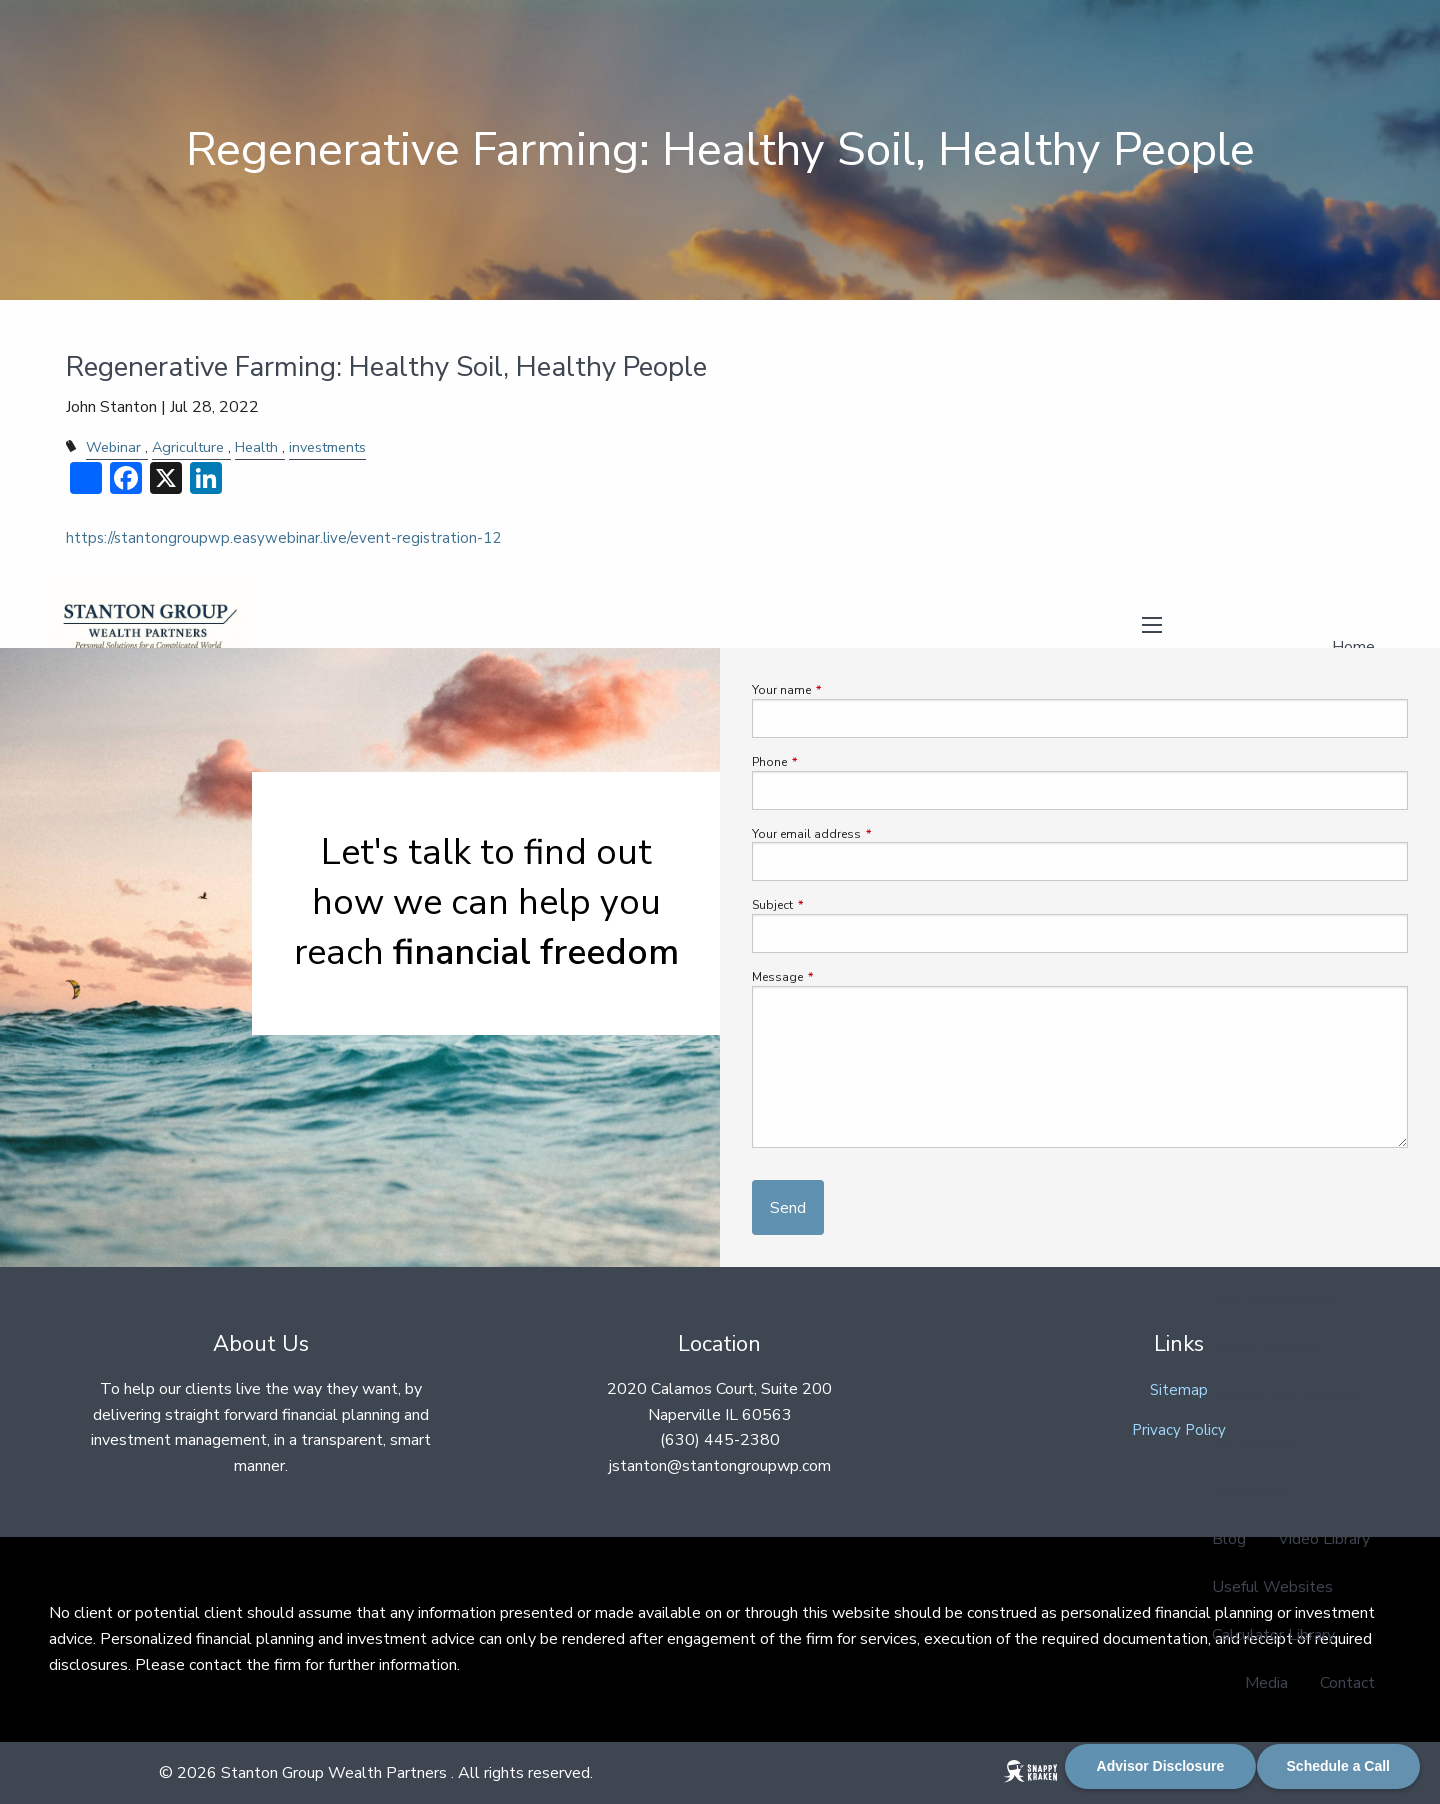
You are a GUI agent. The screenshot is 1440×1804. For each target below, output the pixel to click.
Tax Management (1274, 1299)
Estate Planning (1268, 1347)
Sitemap (1179, 1390)
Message (837, 977)
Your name (841, 690)
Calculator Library (1273, 1635)
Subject (832, 905)
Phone (829, 762)
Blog (1229, 1539)
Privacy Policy (1179, 1430)
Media (1266, 1683)
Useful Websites (1272, 1587)
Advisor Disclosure (1161, 1766)
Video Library (1324, 1539)
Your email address (866, 834)
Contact (1347, 1683)
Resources (1249, 1491)
